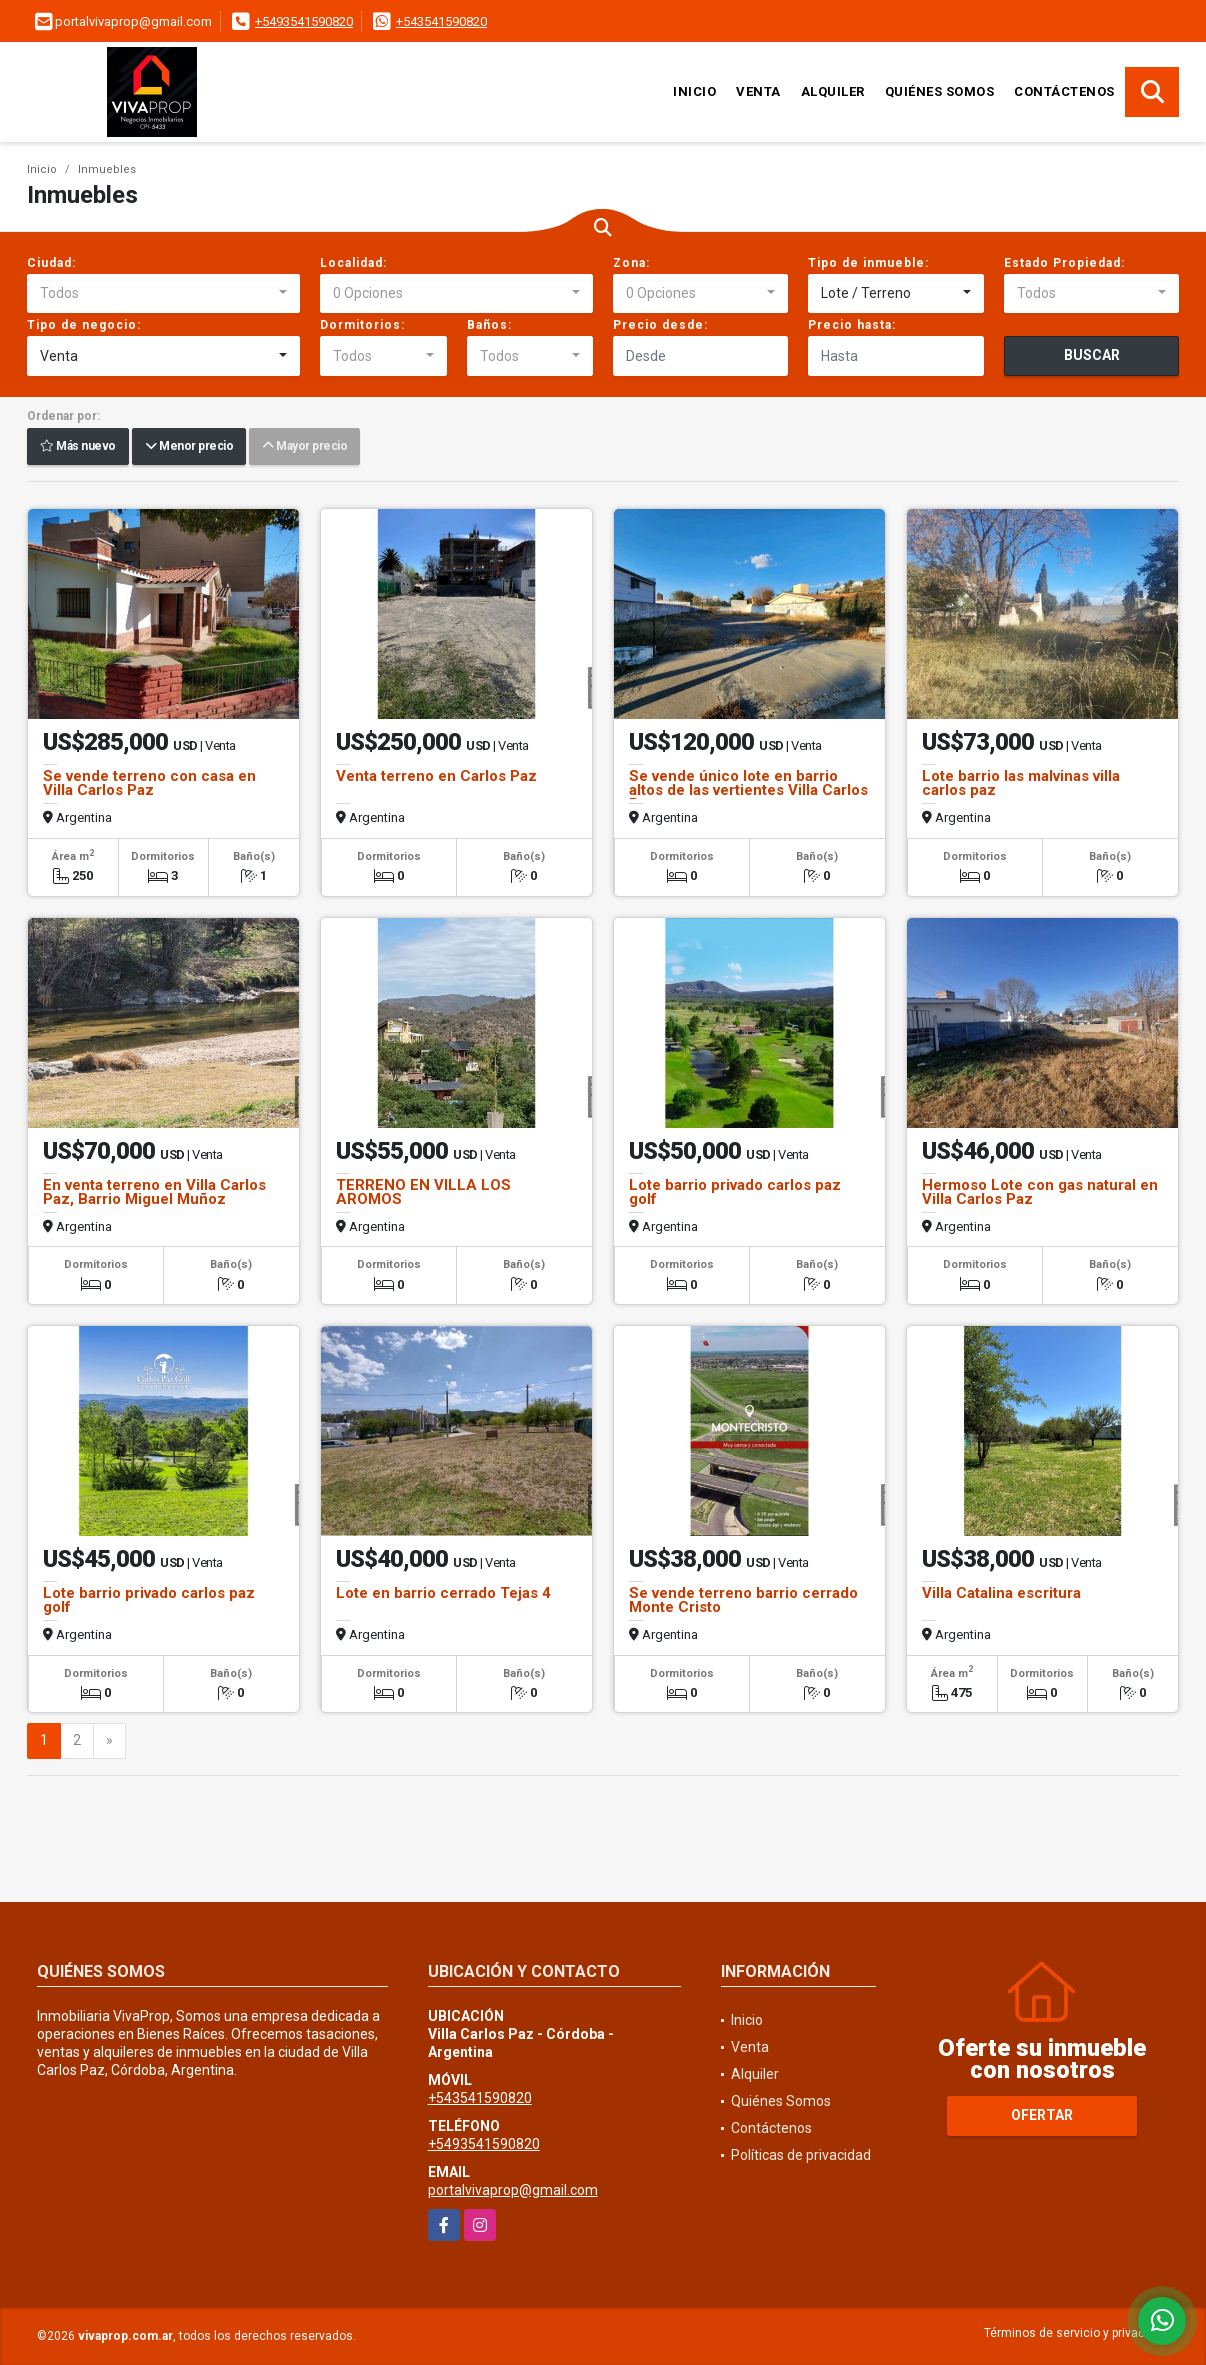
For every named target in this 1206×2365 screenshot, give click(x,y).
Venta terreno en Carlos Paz (436, 776)
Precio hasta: (852, 325)
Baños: (489, 325)
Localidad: (353, 263)
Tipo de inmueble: (868, 263)
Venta (758, 91)
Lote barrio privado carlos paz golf (735, 1192)
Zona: (631, 263)
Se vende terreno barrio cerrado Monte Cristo (743, 1600)
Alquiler (833, 91)
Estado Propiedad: (1064, 263)
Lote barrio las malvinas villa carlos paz (1021, 783)
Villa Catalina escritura (1001, 1593)
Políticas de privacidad (801, 2155)
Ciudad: (51, 263)
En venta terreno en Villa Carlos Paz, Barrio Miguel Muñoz (154, 1192)
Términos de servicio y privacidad (1076, 2333)
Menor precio (189, 447)
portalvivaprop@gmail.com (513, 2190)
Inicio (694, 91)
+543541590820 (441, 21)
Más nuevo (78, 447)
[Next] (109, 1741)
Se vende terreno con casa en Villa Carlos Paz (149, 783)
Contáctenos (1064, 91)
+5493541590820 (304, 21)
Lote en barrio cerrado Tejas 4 (443, 1593)
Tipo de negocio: (84, 325)
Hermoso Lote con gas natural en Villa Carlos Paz (1040, 1192)
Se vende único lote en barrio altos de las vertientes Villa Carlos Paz (748, 790)
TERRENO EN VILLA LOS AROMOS (423, 1192)
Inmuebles (107, 169)
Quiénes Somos (940, 91)
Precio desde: (660, 325)
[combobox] (163, 294)
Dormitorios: (362, 325)
